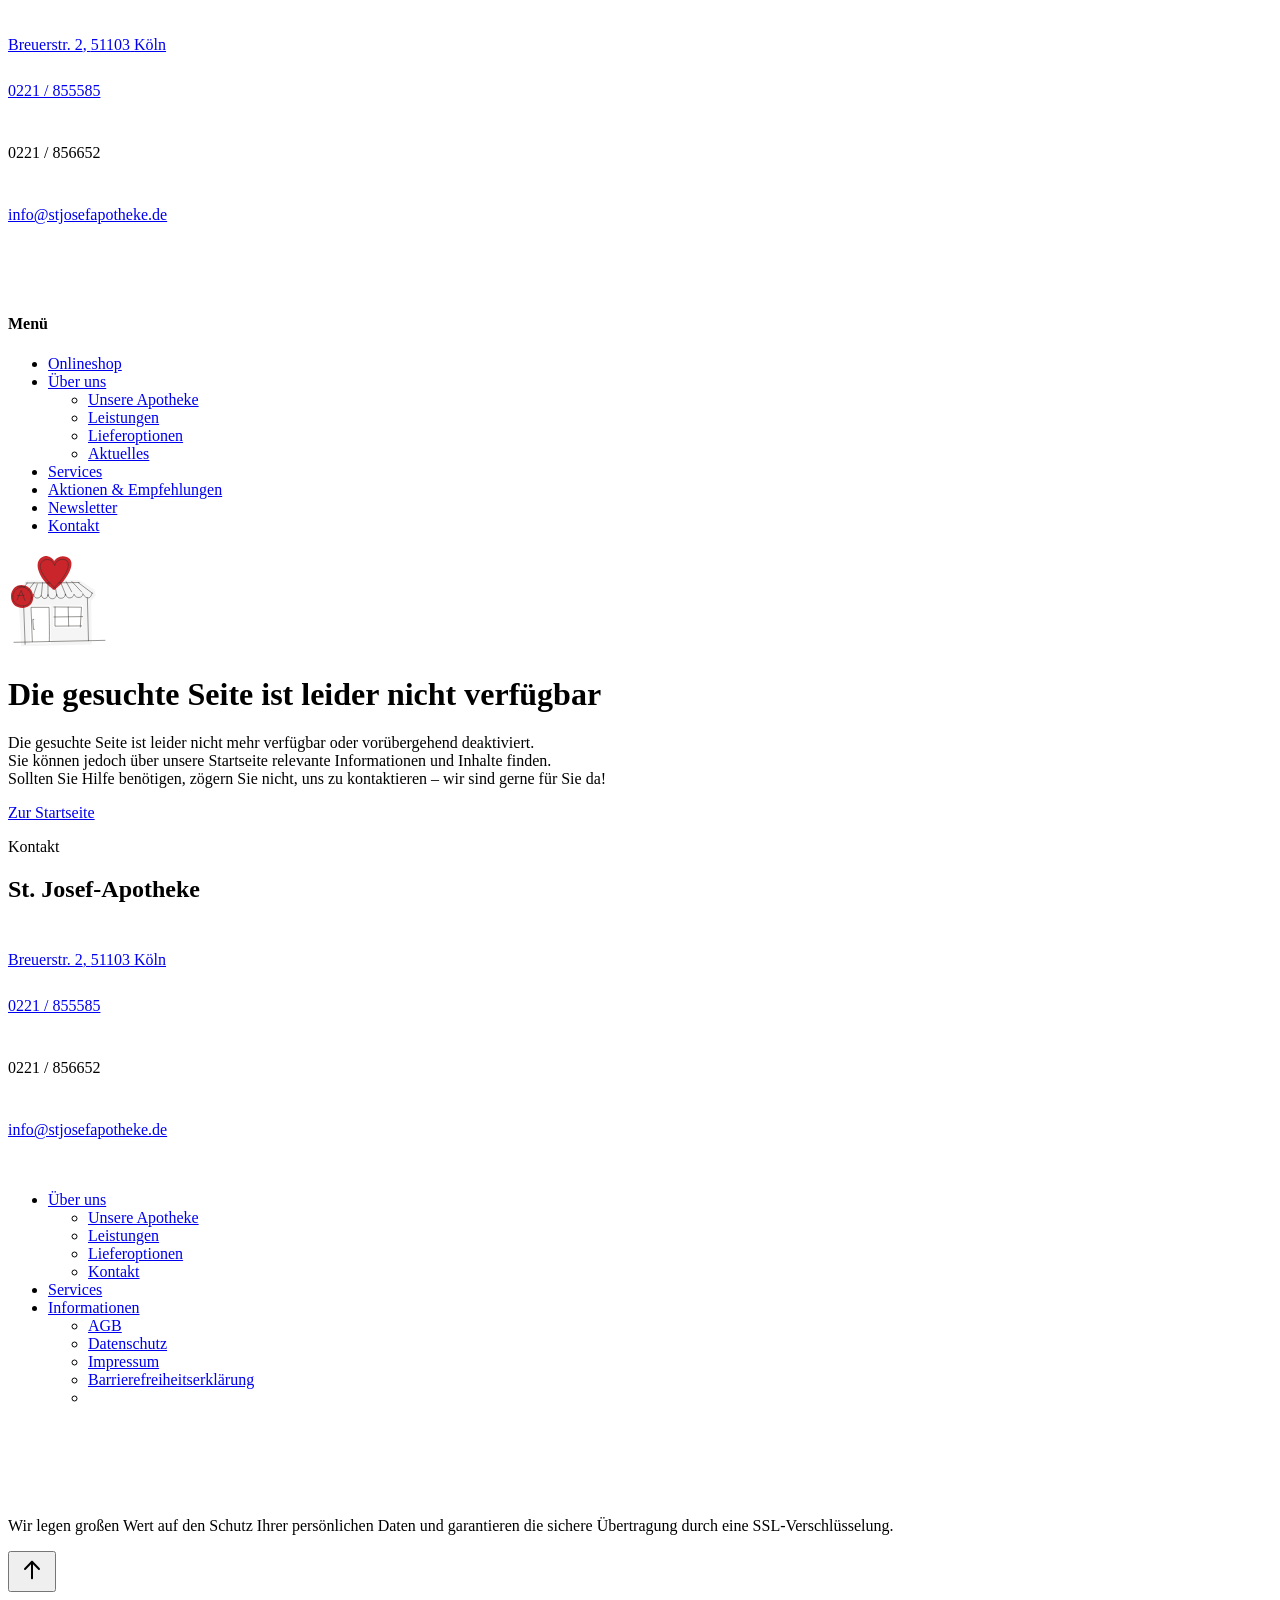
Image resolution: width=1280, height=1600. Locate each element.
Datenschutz (127, 1343)
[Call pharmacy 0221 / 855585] (54, 90)
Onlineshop (85, 363)
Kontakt (74, 525)
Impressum (123, 1361)
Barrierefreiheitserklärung (171, 1379)
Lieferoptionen (135, 435)
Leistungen (123, 417)
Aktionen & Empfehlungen (135, 489)
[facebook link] (24, 250)
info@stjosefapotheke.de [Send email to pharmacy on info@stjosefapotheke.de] (87, 214)
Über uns (77, 381)
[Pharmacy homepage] (640, 285)
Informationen (94, 1307)
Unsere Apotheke (143, 399)
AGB (105, 1325)
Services (75, 471)
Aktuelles (118, 453)
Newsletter (82, 507)
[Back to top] (32, 1571)
